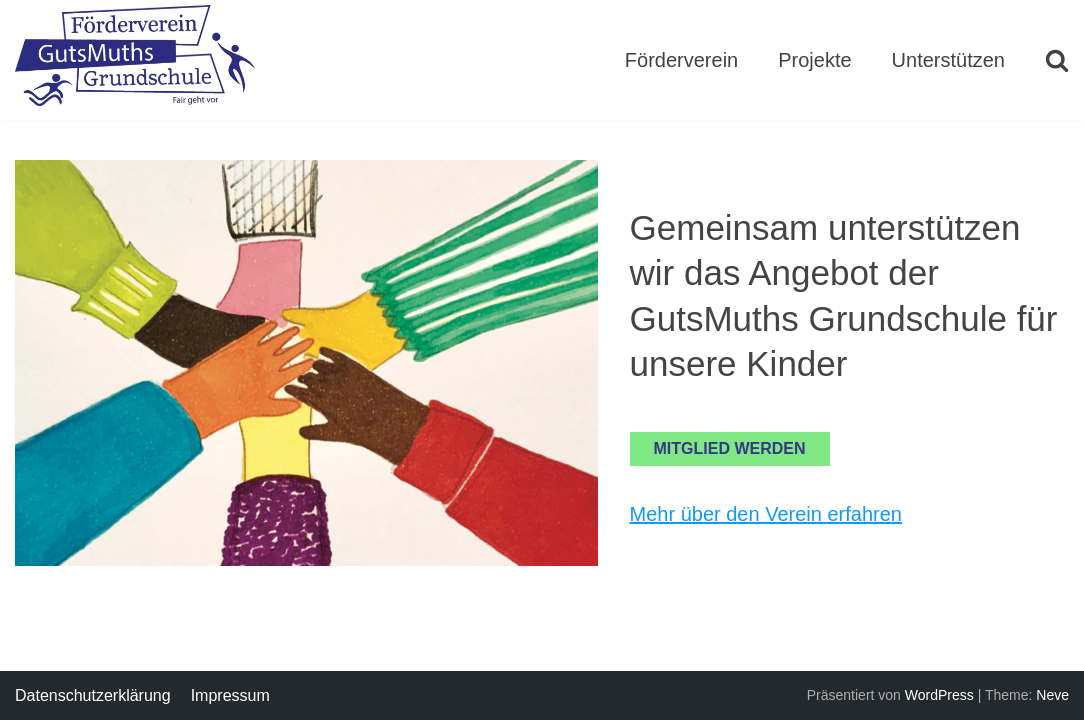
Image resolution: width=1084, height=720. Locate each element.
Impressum (230, 695)
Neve (1052, 695)
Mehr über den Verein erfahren (766, 514)
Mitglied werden (730, 448)
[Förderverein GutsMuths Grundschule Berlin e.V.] (135, 59)
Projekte (814, 60)
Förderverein (681, 60)
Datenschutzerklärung (93, 695)
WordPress (939, 695)
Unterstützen (948, 60)
